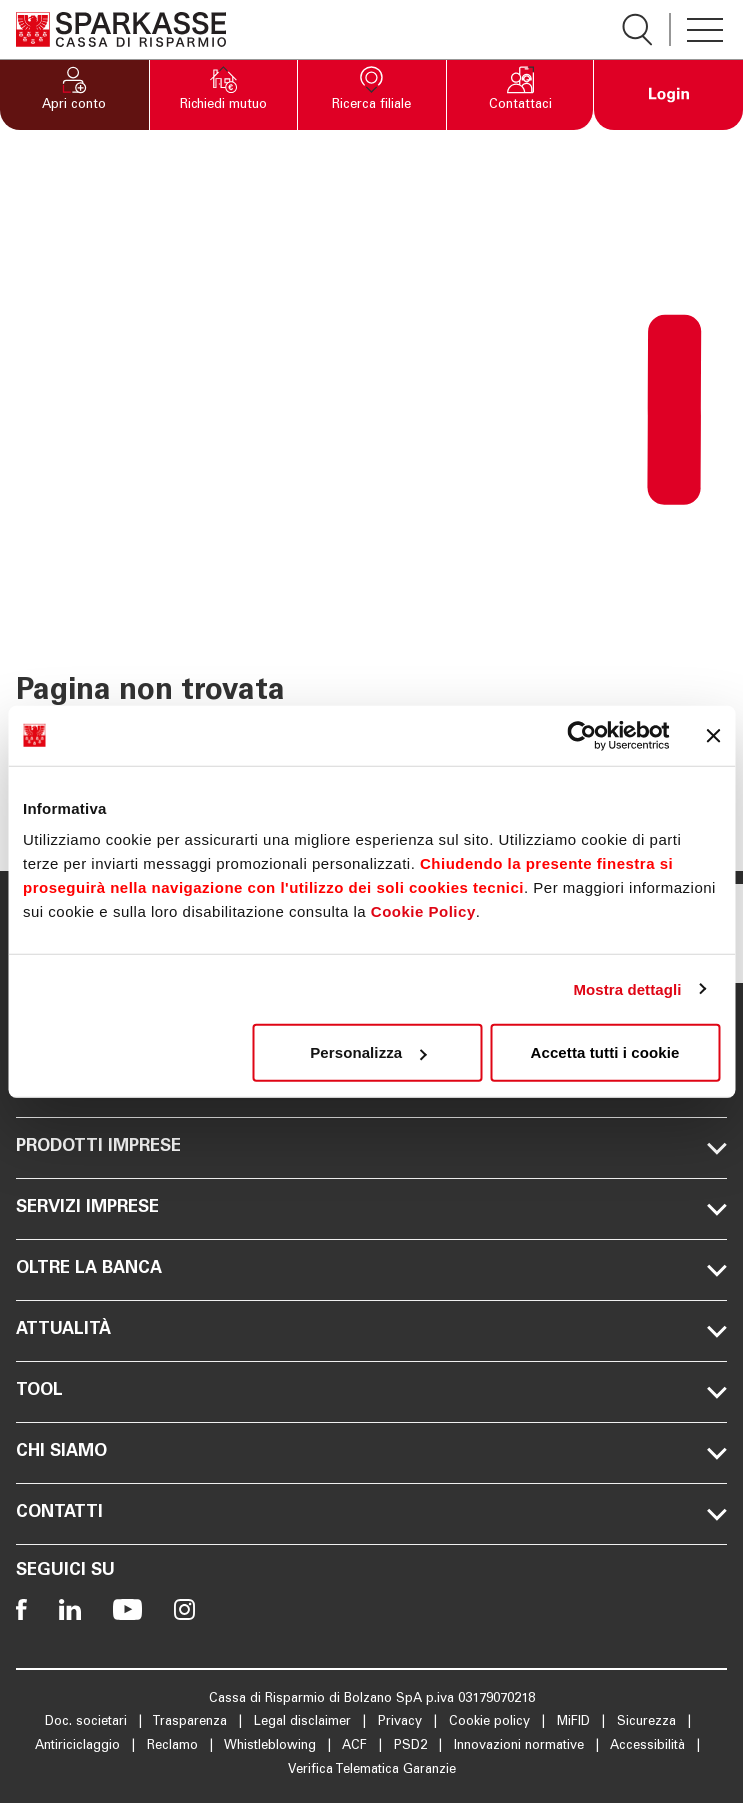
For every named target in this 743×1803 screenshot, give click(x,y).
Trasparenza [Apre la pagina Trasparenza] (191, 1722)
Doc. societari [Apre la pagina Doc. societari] (88, 1722)
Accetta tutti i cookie (605, 1052)
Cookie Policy (423, 911)
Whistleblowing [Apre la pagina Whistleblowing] (272, 1746)
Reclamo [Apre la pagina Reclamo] (174, 1746)
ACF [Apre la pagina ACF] (356, 1746)
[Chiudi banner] (713, 735)
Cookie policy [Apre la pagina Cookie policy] (491, 1722)
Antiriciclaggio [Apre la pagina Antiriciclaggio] (79, 1746)
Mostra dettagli (627, 988)
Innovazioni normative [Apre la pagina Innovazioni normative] (521, 1746)
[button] (74, 95)
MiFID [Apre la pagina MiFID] (575, 1722)
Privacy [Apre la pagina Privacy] (402, 1722)
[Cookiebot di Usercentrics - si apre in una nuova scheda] (581, 735)
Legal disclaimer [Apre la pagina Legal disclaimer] (304, 1722)
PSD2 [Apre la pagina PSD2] (412, 1746)
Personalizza (368, 1052)
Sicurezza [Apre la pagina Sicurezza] (648, 1722)
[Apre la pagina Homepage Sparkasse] (121, 29)
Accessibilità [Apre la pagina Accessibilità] (649, 1746)
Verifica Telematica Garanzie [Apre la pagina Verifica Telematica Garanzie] (372, 1770)
